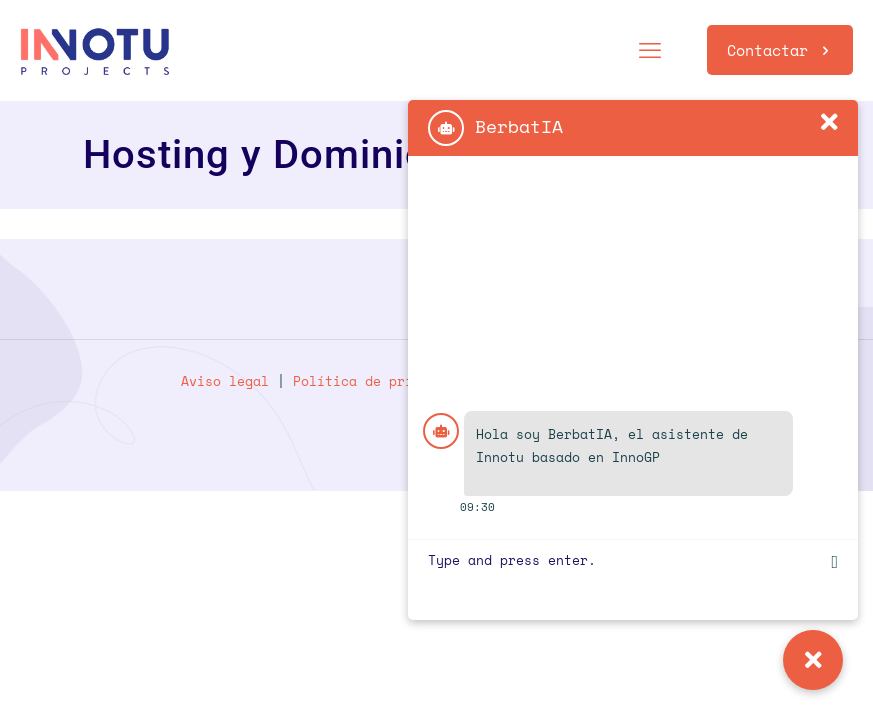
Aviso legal (225, 381)
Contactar (780, 50)
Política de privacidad (381, 381)
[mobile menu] (650, 50)
